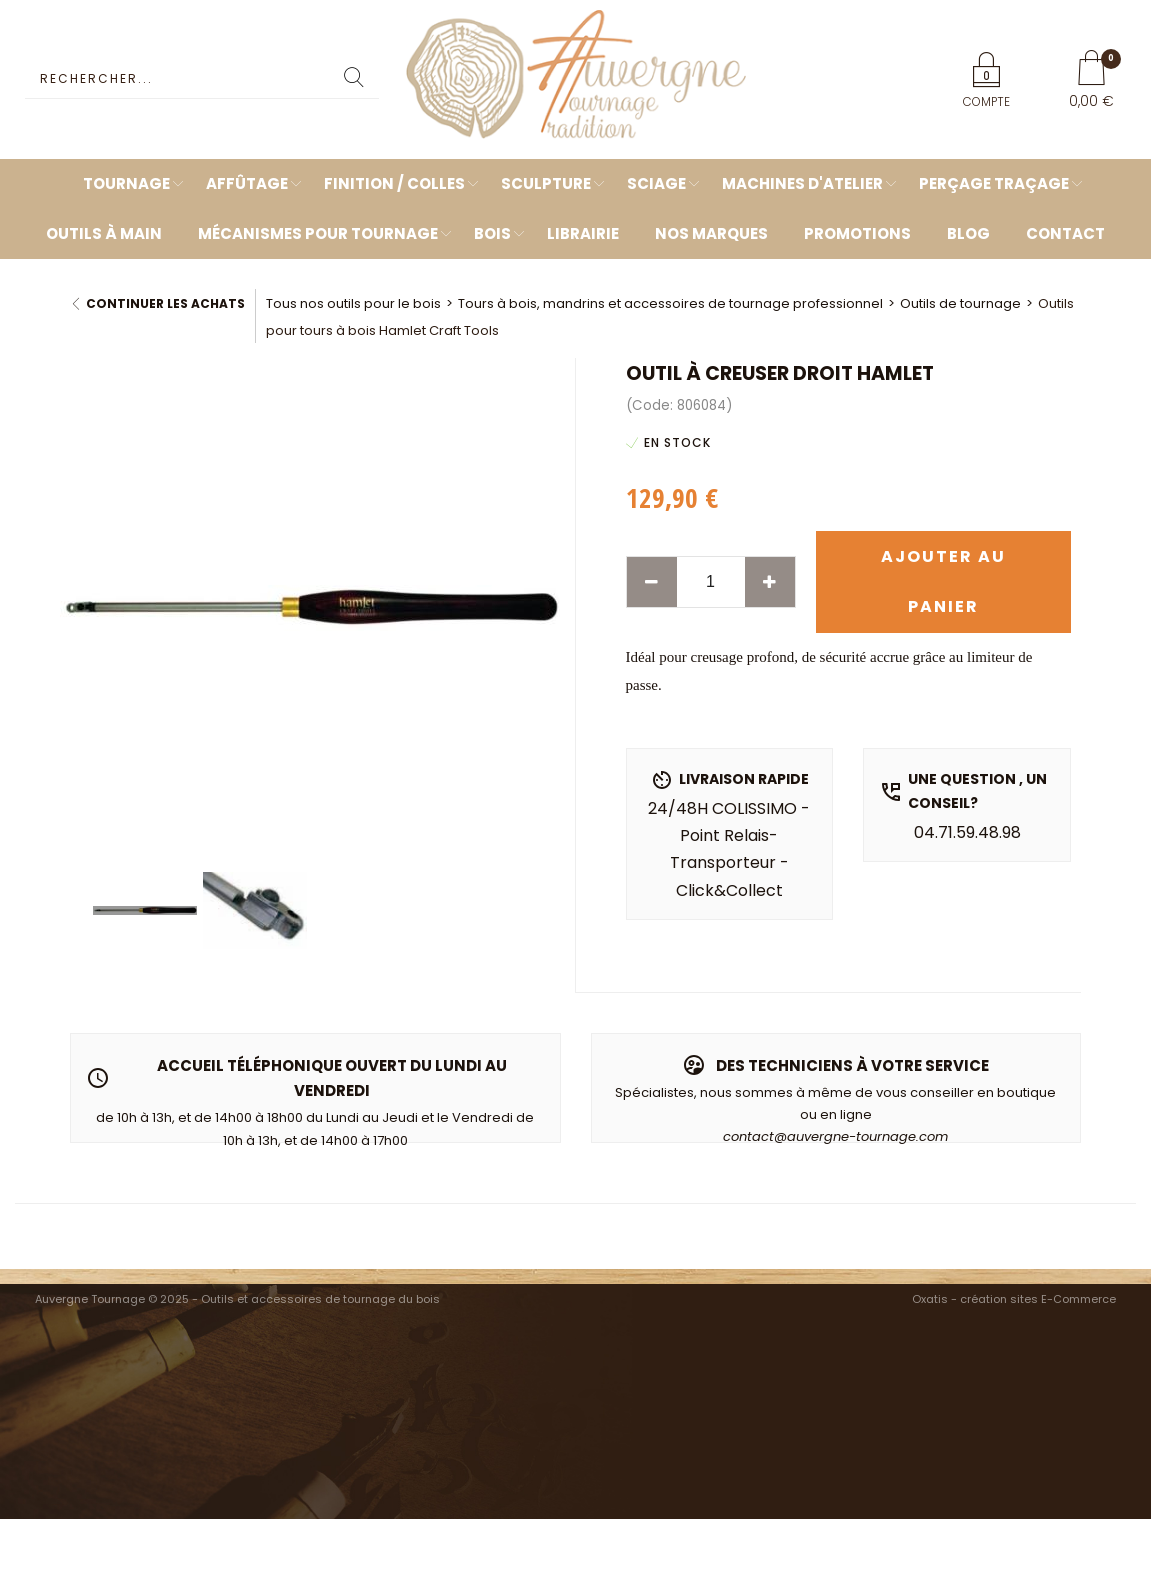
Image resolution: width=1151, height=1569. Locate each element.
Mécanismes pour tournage (318, 233)
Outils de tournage (960, 303)
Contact (1065, 233)
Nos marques (711, 233)
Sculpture (546, 183)
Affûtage (247, 183)
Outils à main (104, 233)
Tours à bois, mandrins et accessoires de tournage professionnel (670, 303)
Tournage (126, 183)
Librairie (583, 233)
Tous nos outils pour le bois (353, 303)
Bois (492, 233)
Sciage (656, 183)
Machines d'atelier (802, 183)
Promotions (857, 233)
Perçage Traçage (994, 183)
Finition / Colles (394, 183)
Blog (968, 233)
